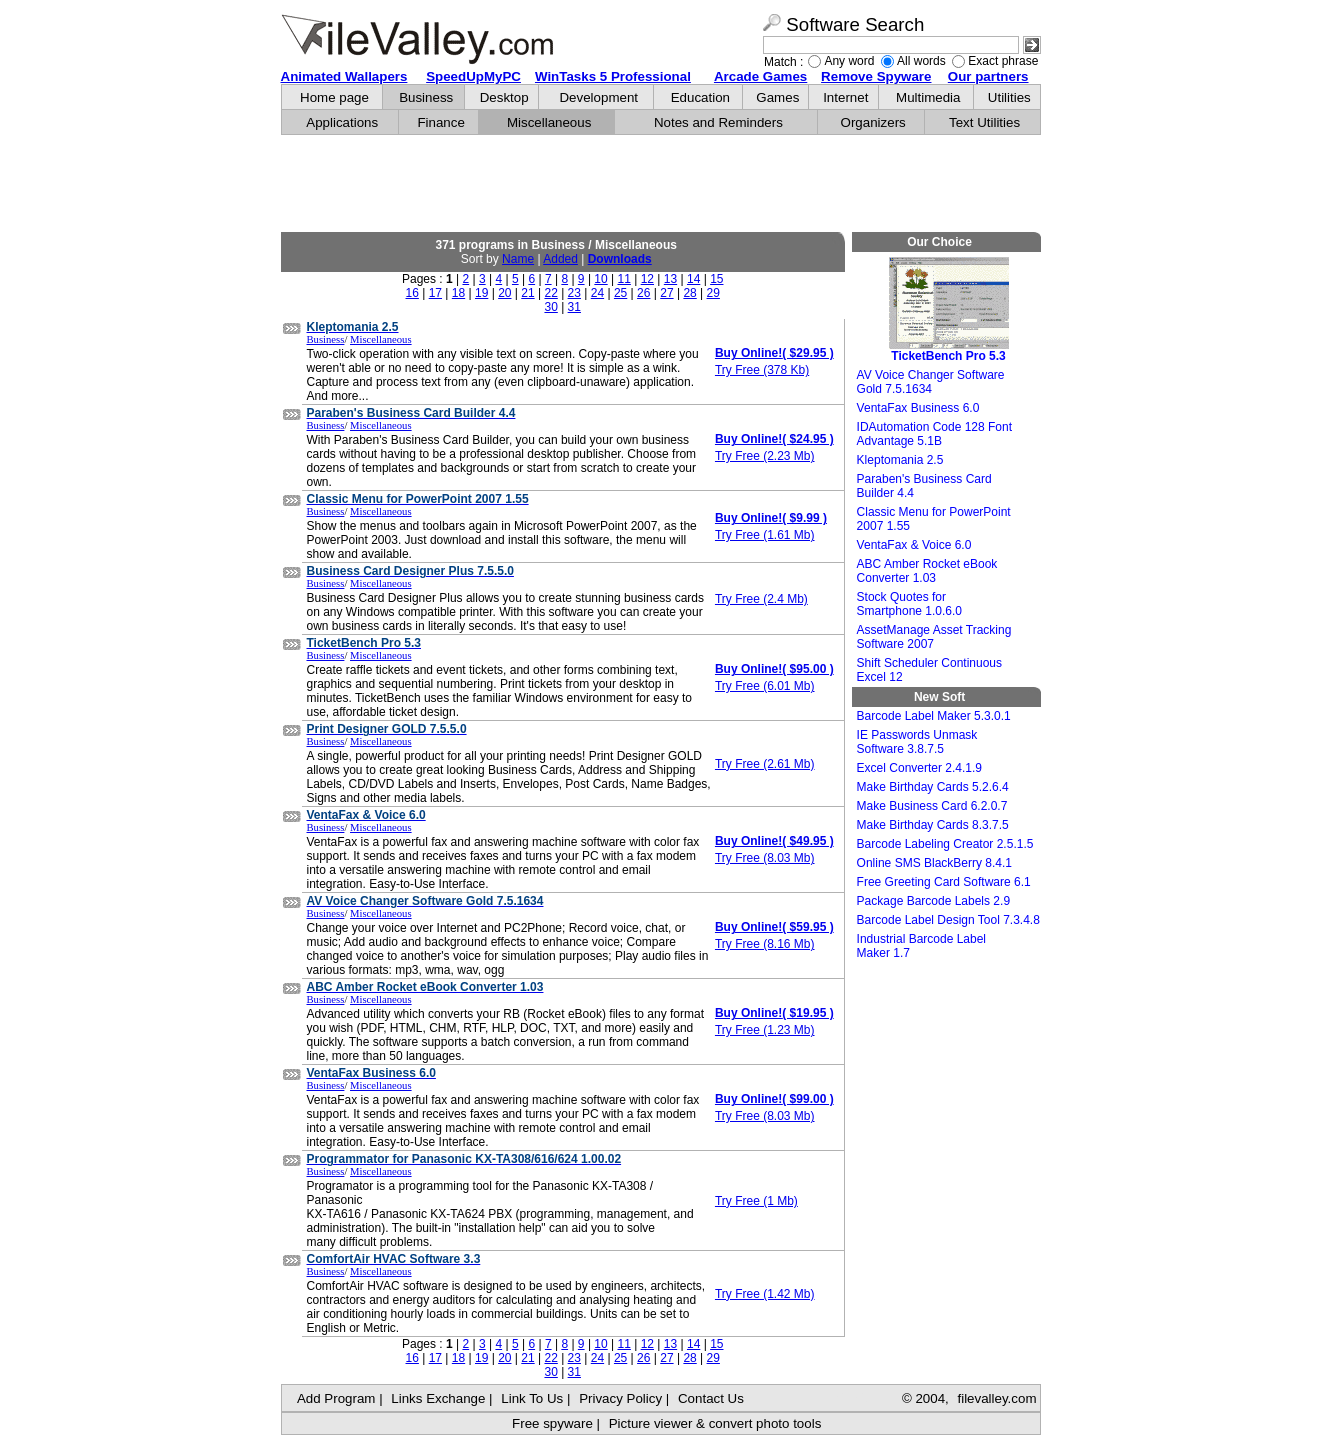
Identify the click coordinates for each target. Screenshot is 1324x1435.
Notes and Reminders (718, 122)
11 (624, 279)
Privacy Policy (620, 1398)
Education (700, 97)
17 (435, 293)
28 (689, 293)
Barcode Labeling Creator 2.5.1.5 (945, 844)
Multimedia (928, 97)
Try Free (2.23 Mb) (765, 456)
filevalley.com (996, 1398)
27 (666, 293)
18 (458, 293)
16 (412, 293)
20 (504, 293)
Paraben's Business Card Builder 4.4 (924, 486)
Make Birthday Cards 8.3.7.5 (933, 825)
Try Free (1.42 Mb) (765, 1294)
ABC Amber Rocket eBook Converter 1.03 (927, 571)
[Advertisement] (661, 184)
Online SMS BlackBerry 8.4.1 (934, 863)
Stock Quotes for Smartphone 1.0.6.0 (909, 604)
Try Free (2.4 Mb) (761, 599)
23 (574, 293)
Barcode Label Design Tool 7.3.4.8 (948, 920)
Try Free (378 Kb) (762, 370)
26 (643, 293)
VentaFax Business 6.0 (918, 408)
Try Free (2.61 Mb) (765, 764)
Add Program (336, 1398)
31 (574, 307)
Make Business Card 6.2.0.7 (932, 806)
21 (527, 293)
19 (481, 293)
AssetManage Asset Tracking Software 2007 (934, 637)
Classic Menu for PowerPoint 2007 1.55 (934, 519)
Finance (440, 122)
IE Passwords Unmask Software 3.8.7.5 (917, 742)
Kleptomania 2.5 (900, 460)
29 (713, 293)
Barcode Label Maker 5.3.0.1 (934, 716)
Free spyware (552, 1423)
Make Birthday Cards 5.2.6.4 (933, 787)
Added (560, 259)
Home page (334, 97)
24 (597, 293)
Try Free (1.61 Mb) (765, 535)
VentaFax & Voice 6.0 (914, 545)
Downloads (620, 259)
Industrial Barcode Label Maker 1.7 (921, 946)
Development (598, 97)
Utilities (1009, 97)
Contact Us (711, 1398)
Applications (342, 122)
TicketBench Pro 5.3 (949, 310)
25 (620, 293)
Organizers (873, 122)
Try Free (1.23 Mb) (765, 1030)
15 (716, 279)
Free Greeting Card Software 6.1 (944, 882)
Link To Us (532, 1398)
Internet (845, 97)
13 (670, 279)
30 (550, 307)
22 (550, 293)
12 (647, 279)
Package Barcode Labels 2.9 (933, 901)
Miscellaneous (549, 122)
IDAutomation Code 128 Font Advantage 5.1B (934, 434)
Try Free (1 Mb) (756, 1201)
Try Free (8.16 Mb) (765, 944)
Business (426, 97)
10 (600, 279)
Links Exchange (438, 1398)
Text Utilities (984, 122)
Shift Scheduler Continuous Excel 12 (929, 670)
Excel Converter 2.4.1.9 (919, 768)
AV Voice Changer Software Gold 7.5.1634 (931, 382)
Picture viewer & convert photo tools (715, 1423)
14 (693, 279)
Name (518, 259)
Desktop (504, 97)
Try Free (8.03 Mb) (765, 858)
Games (777, 97)
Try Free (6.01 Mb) (765, 686)
